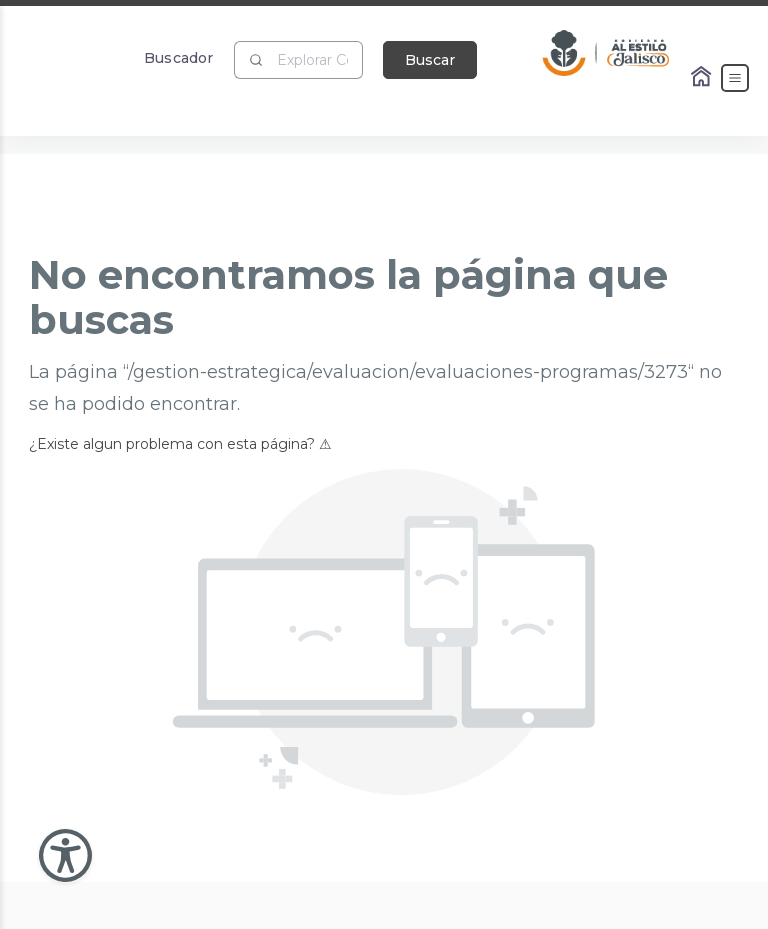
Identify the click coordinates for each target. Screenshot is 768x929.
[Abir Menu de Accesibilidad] (65, 855)
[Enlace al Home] (703, 78)
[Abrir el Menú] (735, 78)
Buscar (430, 60)
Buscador (178, 57)
